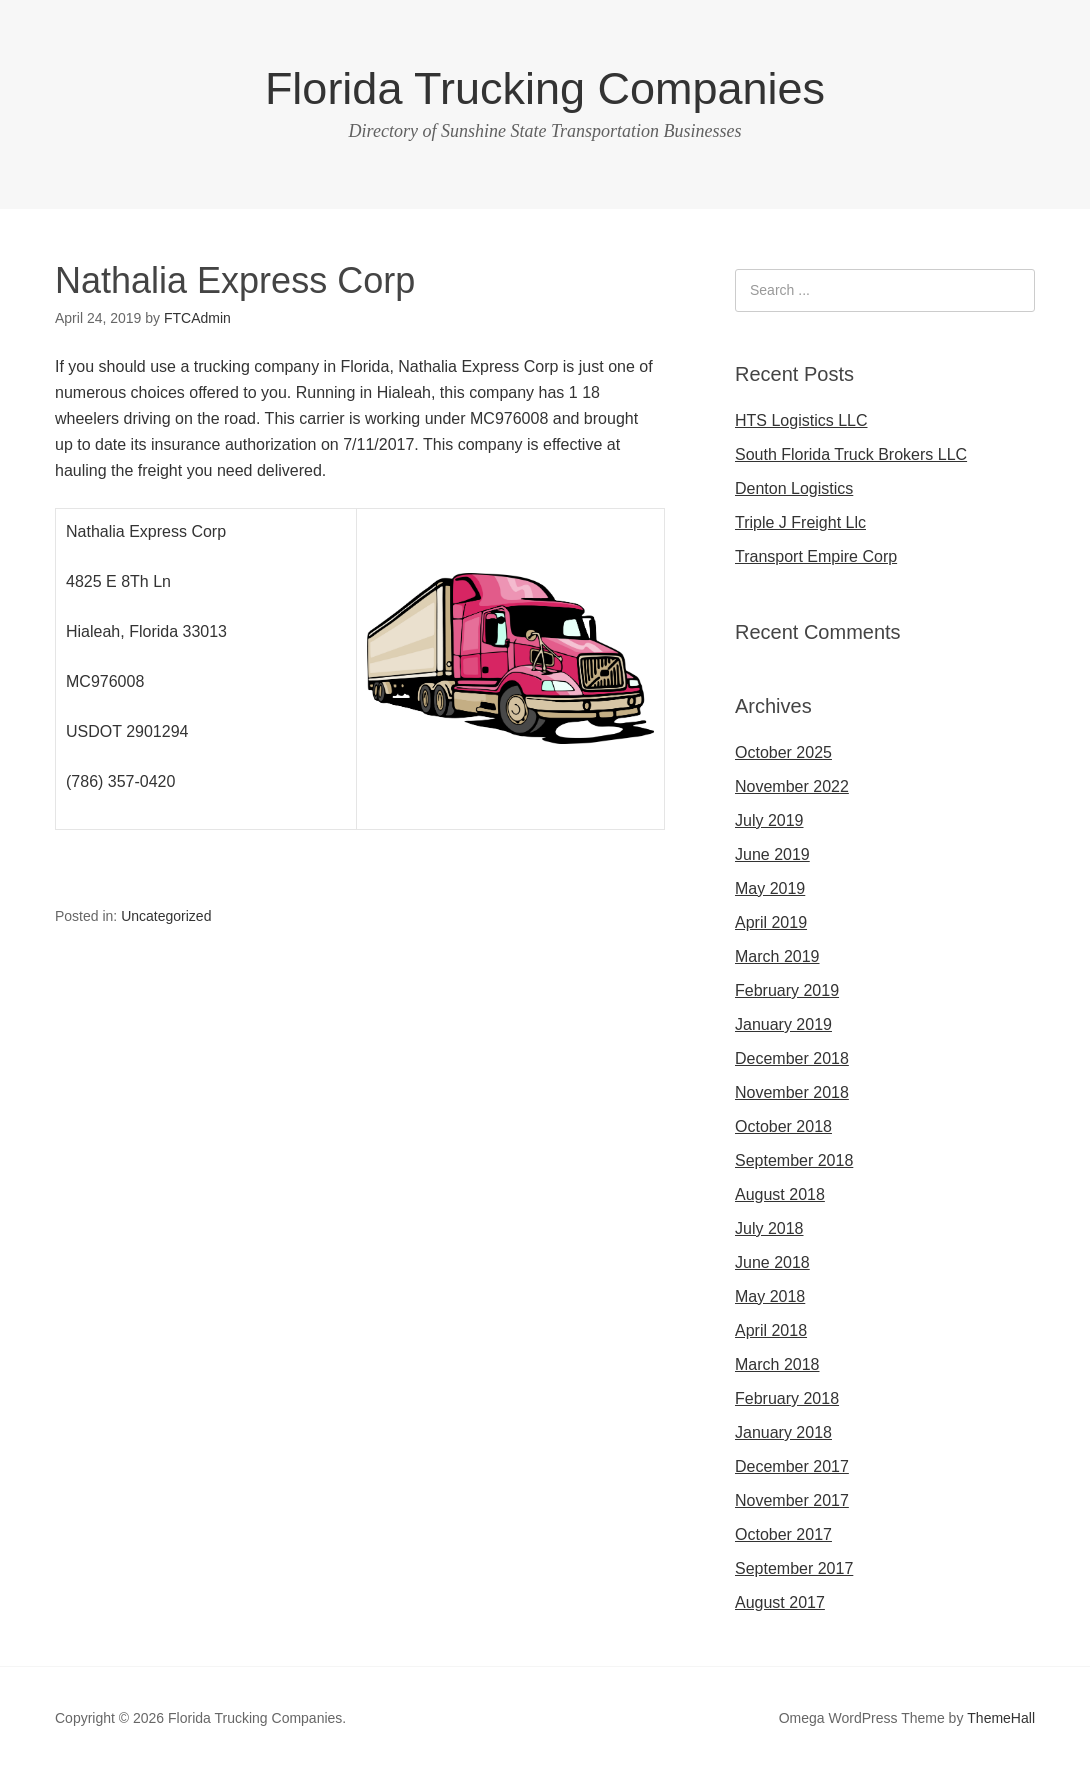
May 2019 (770, 888)
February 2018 (787, 1398)
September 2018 (794, 1160)
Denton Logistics (794, 488)
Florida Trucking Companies (545, 88)
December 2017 (792, 1466)
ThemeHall (1001, 1718)
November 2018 (792, 1092)
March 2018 (777, 1364)
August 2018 (780, 1194)
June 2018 (772, 1262)
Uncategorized (166, 916)
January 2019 (783, 1024)
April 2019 (771, 922)
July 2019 (769, 820)
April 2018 (771, 1330)
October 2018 (783, 1126)
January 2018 (783, 1432)
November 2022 (792, 786)
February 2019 (787, 990)
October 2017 (783, 1534)
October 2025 (783, 752)
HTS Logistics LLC (801, 420)
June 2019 (772, 854)
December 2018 (792, 1058)
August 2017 (780, 1602)
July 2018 (769, 1228)
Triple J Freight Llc (800, 522)
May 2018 (770, 1296)
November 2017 (792, 1500)
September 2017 (794, 1568)
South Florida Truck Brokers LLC (851, 454)
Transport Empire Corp (816, 556)
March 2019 (777, 956)
